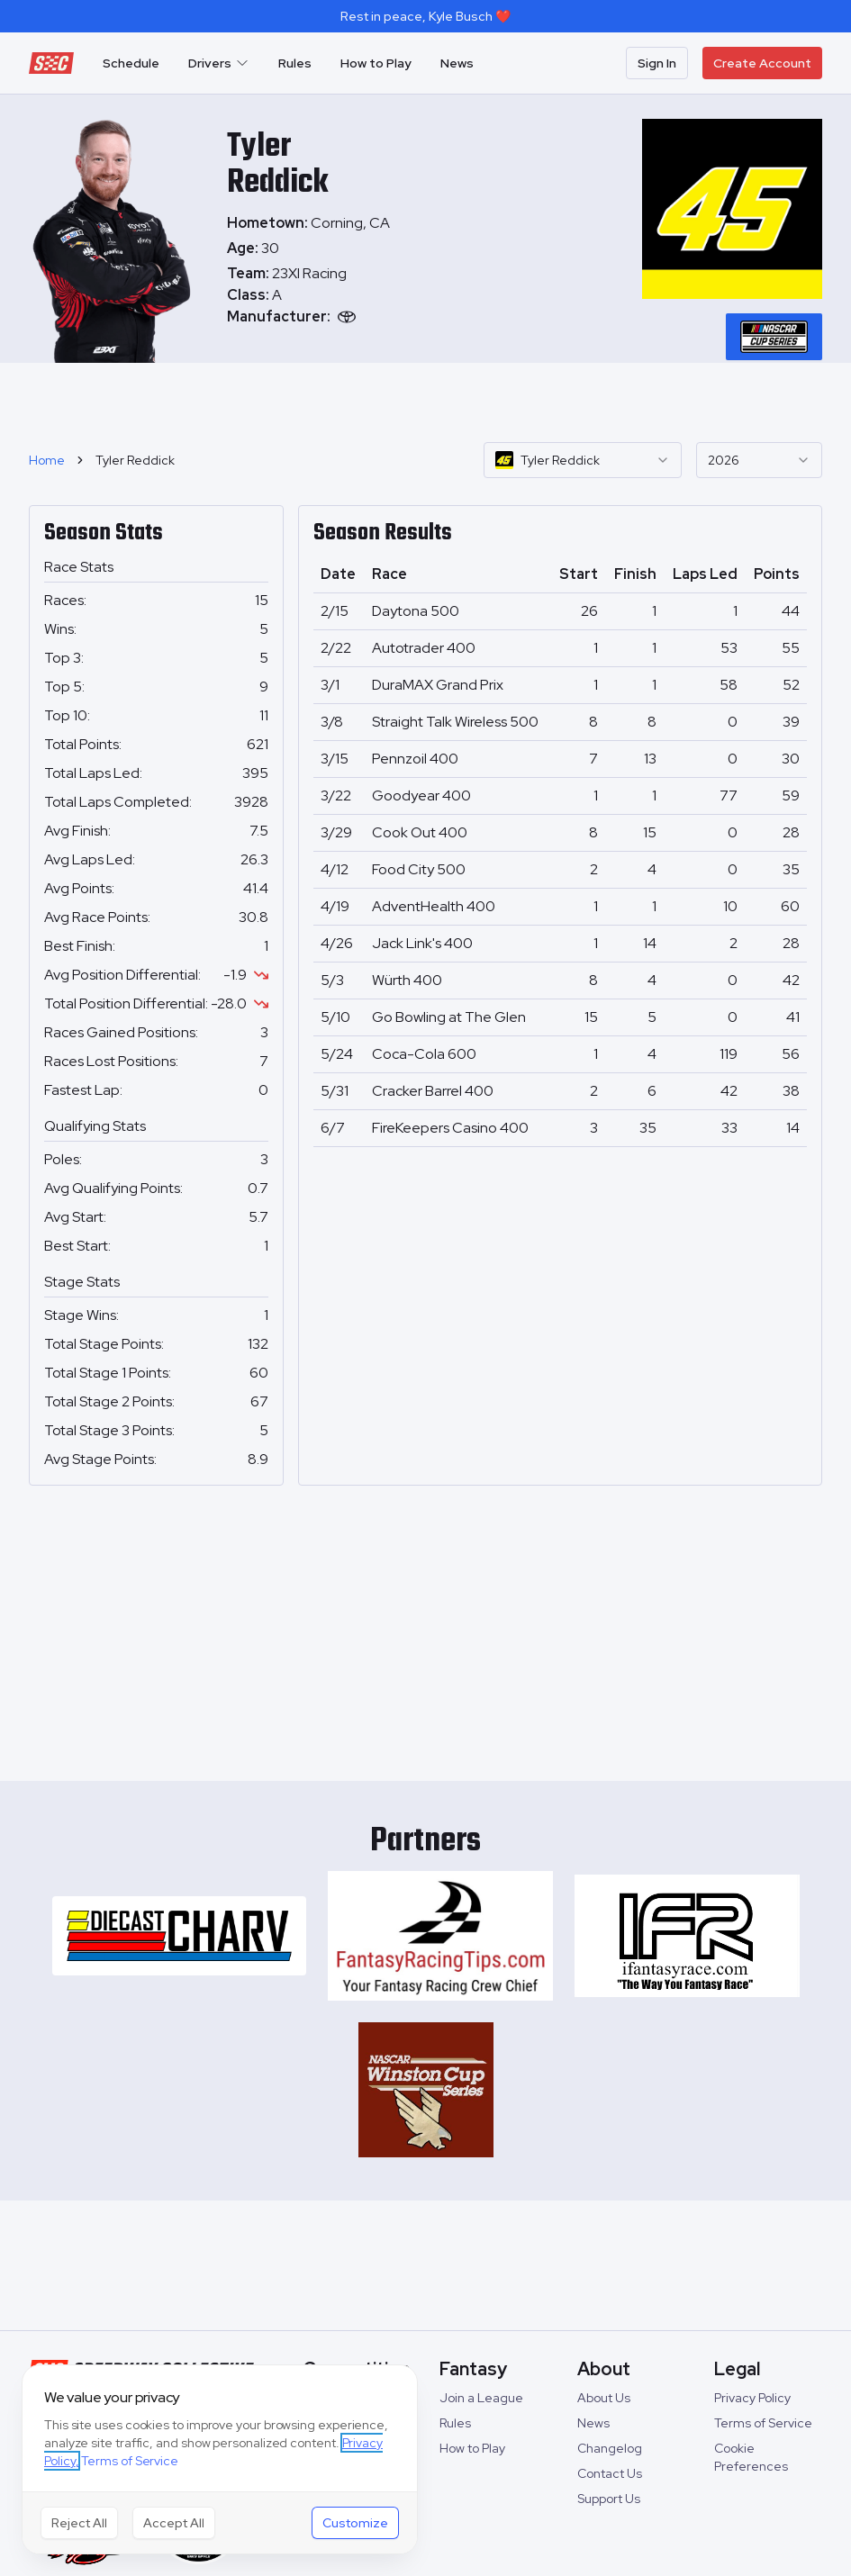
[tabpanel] (312, 295)
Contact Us (609, 2473)
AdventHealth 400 (433, 906)
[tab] (774, 336)
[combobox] (583, 460)
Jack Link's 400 (422, 943)
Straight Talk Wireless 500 (455, 721)
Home (47, 460)
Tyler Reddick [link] (135, 460)
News (457, 63)
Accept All (173, 2523)
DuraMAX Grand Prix (437, 684)
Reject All (79, 2523)
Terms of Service (763, 2423)
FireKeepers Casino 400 (450, 1127)
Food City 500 (419, 869)
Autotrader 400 (423, 647)
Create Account (762, 63)
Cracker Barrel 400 (432, 1090)
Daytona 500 (415, 610)
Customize (355, 2523)
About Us (603, 2398)
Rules (295, 63)
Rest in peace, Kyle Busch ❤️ (425, 16)
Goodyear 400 (421, 795)
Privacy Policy (752, 2398)
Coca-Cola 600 (424, 1053)
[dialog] (220, 2459)
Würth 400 (407, 980)
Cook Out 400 (419, 832)
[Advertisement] (426, 399)
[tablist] (774, 336)
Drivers (218, 63)
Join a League (481, 2398)
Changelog (609, 2448)
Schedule (131, 63)
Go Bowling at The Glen (449, 1017)
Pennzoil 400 (415, 758)
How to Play (376, 63)
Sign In (657, 63)
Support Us (608, 2498)
